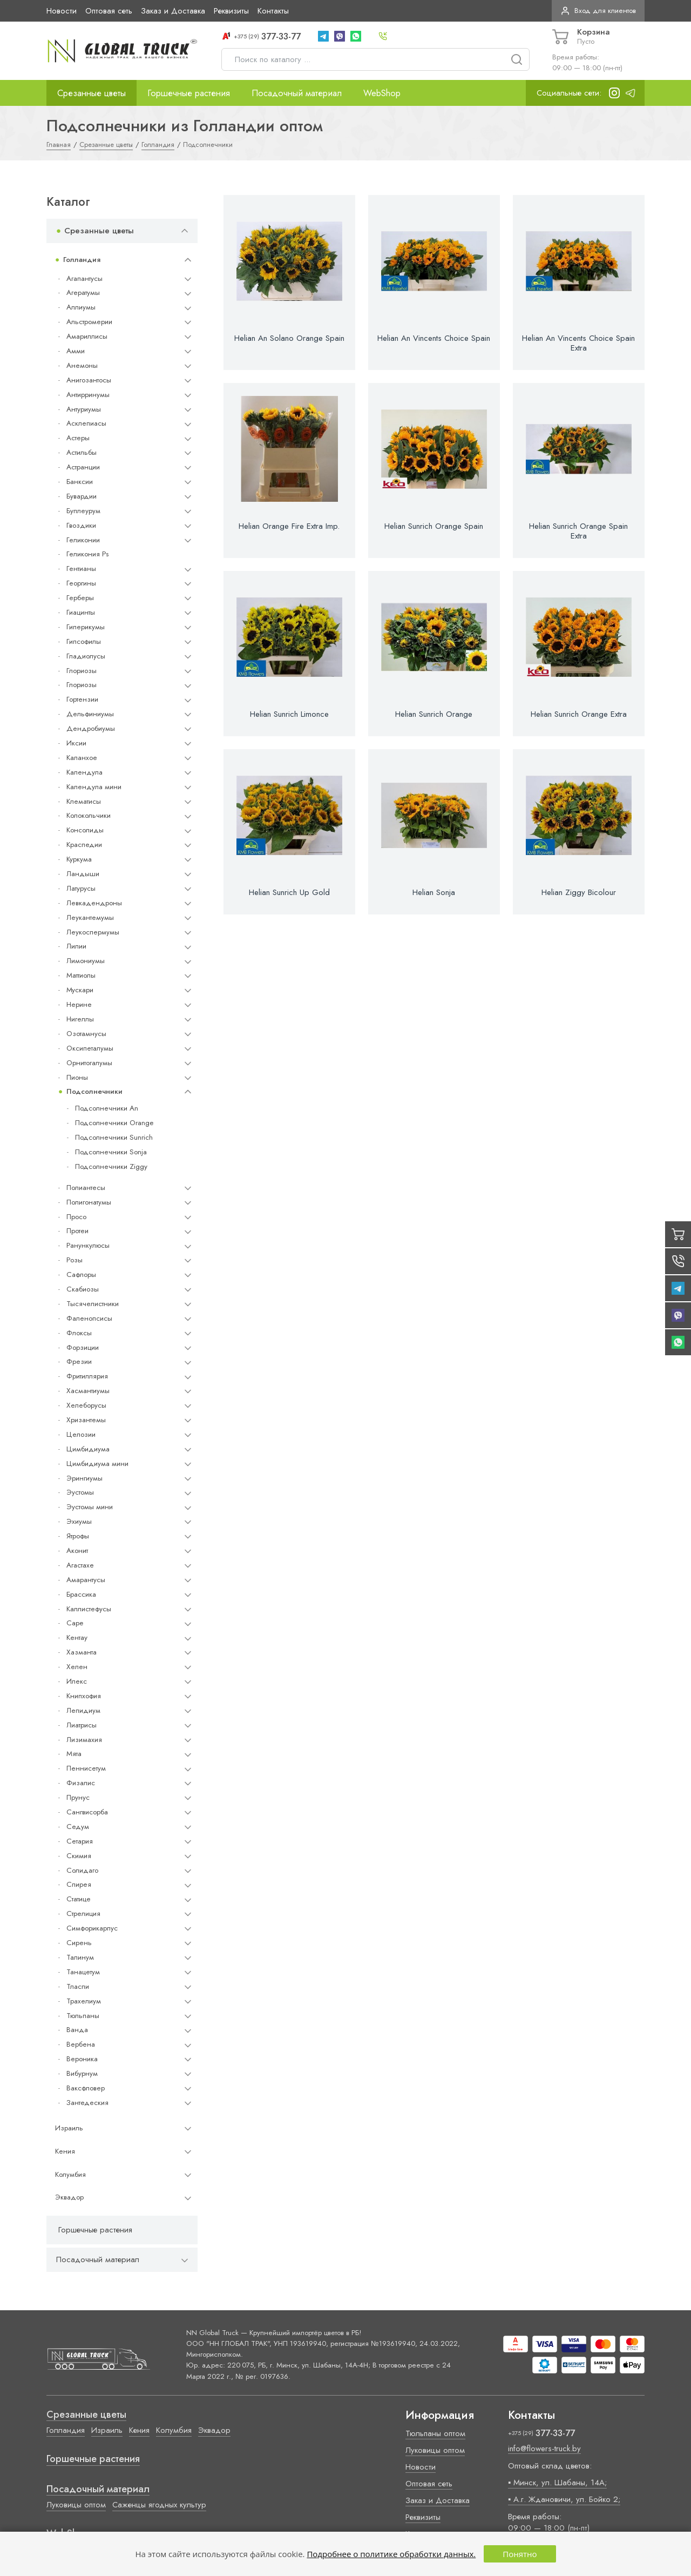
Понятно (520, 2553)
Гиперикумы (85, 627)
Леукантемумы (90, 917)
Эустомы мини (89, 1507)
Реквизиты (231, 11)
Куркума (79, 859)
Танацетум (83, 1972)
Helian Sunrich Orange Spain (433, 526)
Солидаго (82, 1870)
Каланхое (81, 757)
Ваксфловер (85, 2088)
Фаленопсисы (89, 1318)
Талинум (80, 1957)
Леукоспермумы (92, 932)
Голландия (81, 259)
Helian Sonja (433, 892)
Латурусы (81, 888)
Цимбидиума (88, 1449)
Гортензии (82, 699)
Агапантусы (84, 278)
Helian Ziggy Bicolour (578, 892)
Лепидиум (83, 1710)
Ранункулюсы (88, 1245)
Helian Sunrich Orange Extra (579, 714)
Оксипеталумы (89, 1048)
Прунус (78, 1797)
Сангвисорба (87, 1812)
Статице (78, 1899)
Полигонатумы (88, 1202)
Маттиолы (81, 975)
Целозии (81, 1434)
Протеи (77, 1231)
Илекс (76, 1681)
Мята (74, 1753)
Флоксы (79, 1333)
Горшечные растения (188, 92)
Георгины (81, 583)
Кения (65, 2151)
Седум (77, 1826)
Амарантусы (85, 1580)
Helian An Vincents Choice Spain (433, 338)
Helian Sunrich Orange (433, 714)
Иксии (76, 743)
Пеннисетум (86, 1768)
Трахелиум (83, 2001)
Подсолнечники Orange (114, 1123)
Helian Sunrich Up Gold (289, 892)
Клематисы (83, 801)
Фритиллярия (87, 1376)
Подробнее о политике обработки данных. (391, 2553)
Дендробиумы (90, 728)
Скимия (78, 1856)
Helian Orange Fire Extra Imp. (289, 526)
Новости (61, 11)
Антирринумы (88, 394)
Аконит (77, 1550)
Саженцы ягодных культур (159, 2505)
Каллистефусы (88, 1609)
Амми (75, 351)
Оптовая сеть (108, 11)
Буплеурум (83, 511)
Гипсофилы (83, 641)
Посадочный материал (297, 92)
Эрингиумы (84, 1478)
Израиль (69, 2128)
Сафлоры (81, 1274)
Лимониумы (85, 961)
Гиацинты (80, 612)
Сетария (79, 1841)
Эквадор (69, 2197)
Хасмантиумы (88, 1390)
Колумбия (70, 2174)
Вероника (82, 2059)
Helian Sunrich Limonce (289, 714)
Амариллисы (86, 336)
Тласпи (77, 1986)
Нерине (79, 1004)
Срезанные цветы (91, 92)
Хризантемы (86, 1420)
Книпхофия (83, 1696)
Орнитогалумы (89, 1063)
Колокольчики (88, 815)
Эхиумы (79, 1521)
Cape (74, 1623)
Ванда (77, 2030)
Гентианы (81, 568)
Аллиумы (81, 307)
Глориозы (81, 670)
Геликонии (83, 540)
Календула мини (93, 787)
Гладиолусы (85, 656)
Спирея (78, 1884)
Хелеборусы (86, 1405)
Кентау (76, 1637)
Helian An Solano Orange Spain (289, 338)
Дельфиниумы (90, 714)
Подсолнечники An (106, 1108)
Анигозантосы (88, 380)
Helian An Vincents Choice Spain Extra (578, 343)
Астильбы (81, 452)
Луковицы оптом (76, 2505)
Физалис (80, 1783)
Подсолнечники (94, 1091)
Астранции (83, 467)
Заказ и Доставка (173, 11)
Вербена (80, 2044)
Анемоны (82, 365)
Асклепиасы (86, 423)
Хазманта (81, 1652)
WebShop (382, 92)
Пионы (77, 1077)
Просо (76, 1217)
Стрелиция (83, 1913)
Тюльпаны (82, 2015)
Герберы (80, 598)
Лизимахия (84, 1739)
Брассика (81, 1594)
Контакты (273, 11)
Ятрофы (77, 1536)
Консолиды (85, 830)
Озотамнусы (86, 1033)
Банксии (79, 481)
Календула (84, 772)
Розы (74, 1260)
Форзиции (82, 1347)
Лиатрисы (81, 1725)
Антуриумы (83, 409)
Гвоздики (81, 525)
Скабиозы (82, 1289)
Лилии (76, 946)
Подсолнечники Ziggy (111, 1166)
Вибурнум (82, 2073)
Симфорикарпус (92, 1928)
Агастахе (80, 1565)
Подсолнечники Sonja (111, 1152)
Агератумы (83, 292)
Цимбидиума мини (97, 1463)
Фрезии (79, 1361)
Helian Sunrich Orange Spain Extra (578, 531)
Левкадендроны (94, 903)
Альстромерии (89, 322)
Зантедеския (87, 2102)
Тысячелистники (92, 1304)
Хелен (76, 1667)
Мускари (79, 990)
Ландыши (82, 874)
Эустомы (80, 1492)
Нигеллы (80, 1019)
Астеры (78, 438)
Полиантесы (85, 1187)
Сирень (79, 1943)
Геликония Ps (87, 554)
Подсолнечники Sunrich (114, 1137)
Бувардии (81, 496)
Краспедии (84, 844)
